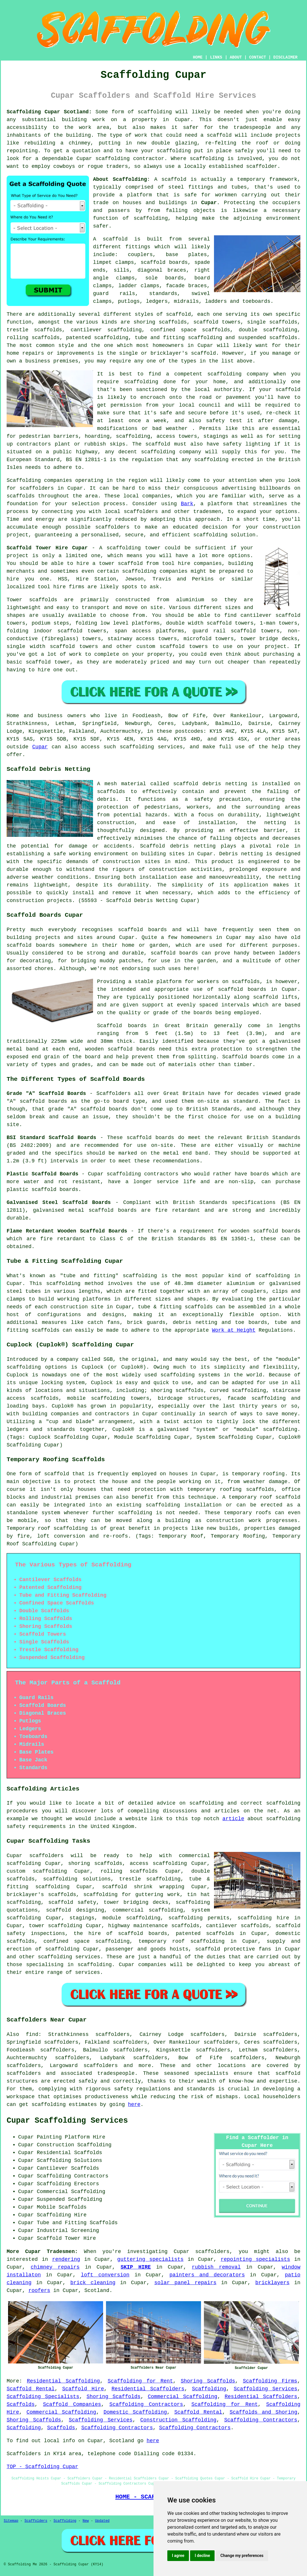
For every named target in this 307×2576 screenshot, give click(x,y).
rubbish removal (216, 2267)
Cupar (209, 203)
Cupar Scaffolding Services (67, 2120)
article (233, 1819)
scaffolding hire (263, 1918)
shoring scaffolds (160, 322)
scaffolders (112, 527)
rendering (66, 2259)
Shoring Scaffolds (208, 2381)
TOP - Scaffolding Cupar (42, 2467)
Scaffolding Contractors (146, 2404)
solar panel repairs (185, 2283)
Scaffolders (35, 2521)
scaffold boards (164, 262)
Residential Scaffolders (147, 2389)
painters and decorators (207, 2275)
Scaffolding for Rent (140, 2381)
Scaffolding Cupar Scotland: (49, 112)
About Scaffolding (120, 179)
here (134, 2104)
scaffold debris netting (210, 784)
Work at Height (233, 1330)
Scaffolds (21, 2404)
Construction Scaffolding (178, 2420)
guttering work (157, 1894)
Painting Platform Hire (71, 2137)
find (32, 2034)
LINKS (216, 57)
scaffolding (111, 338)
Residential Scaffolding (63, 2381)
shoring (79, 1863)
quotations (22, 1910)
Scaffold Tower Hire (66, 2238)
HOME (198, 57)
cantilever (86, 330)
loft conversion (105, 2275)
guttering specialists (150, 2259)
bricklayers (272, 2283)
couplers (140, 255)
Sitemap (11, 2521)
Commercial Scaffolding (182, 2397)
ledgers (157, 301)
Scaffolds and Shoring (263, 2412)
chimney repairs (55, 2267)
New (86, 2521)
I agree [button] (178, 2555)
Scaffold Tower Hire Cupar (47, 548)
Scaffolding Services (265, 2389)
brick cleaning (92, 2283)
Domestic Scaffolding (135, 2412)
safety (215, 421)
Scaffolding (209, 2389)
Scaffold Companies (72, 2404)
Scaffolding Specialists (43, 2397)
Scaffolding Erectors (68, 2184)
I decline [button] (202, 2555)
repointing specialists (255, 2259)
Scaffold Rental (31, 2389)
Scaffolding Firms (270, 2381)
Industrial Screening (68, 2230)
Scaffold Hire (83, 2389)
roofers (39, 2290)
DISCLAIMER (285, 57)
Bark (187, 504)
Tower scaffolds (32, 600)
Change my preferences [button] (241, 2555)
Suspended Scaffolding (69, 2199)
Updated (102, 2521)
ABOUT (236, 57)
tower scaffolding (55, 1926)
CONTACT (257, 57)
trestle (18, 330)
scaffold (174, 179)
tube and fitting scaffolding (178, 338)
